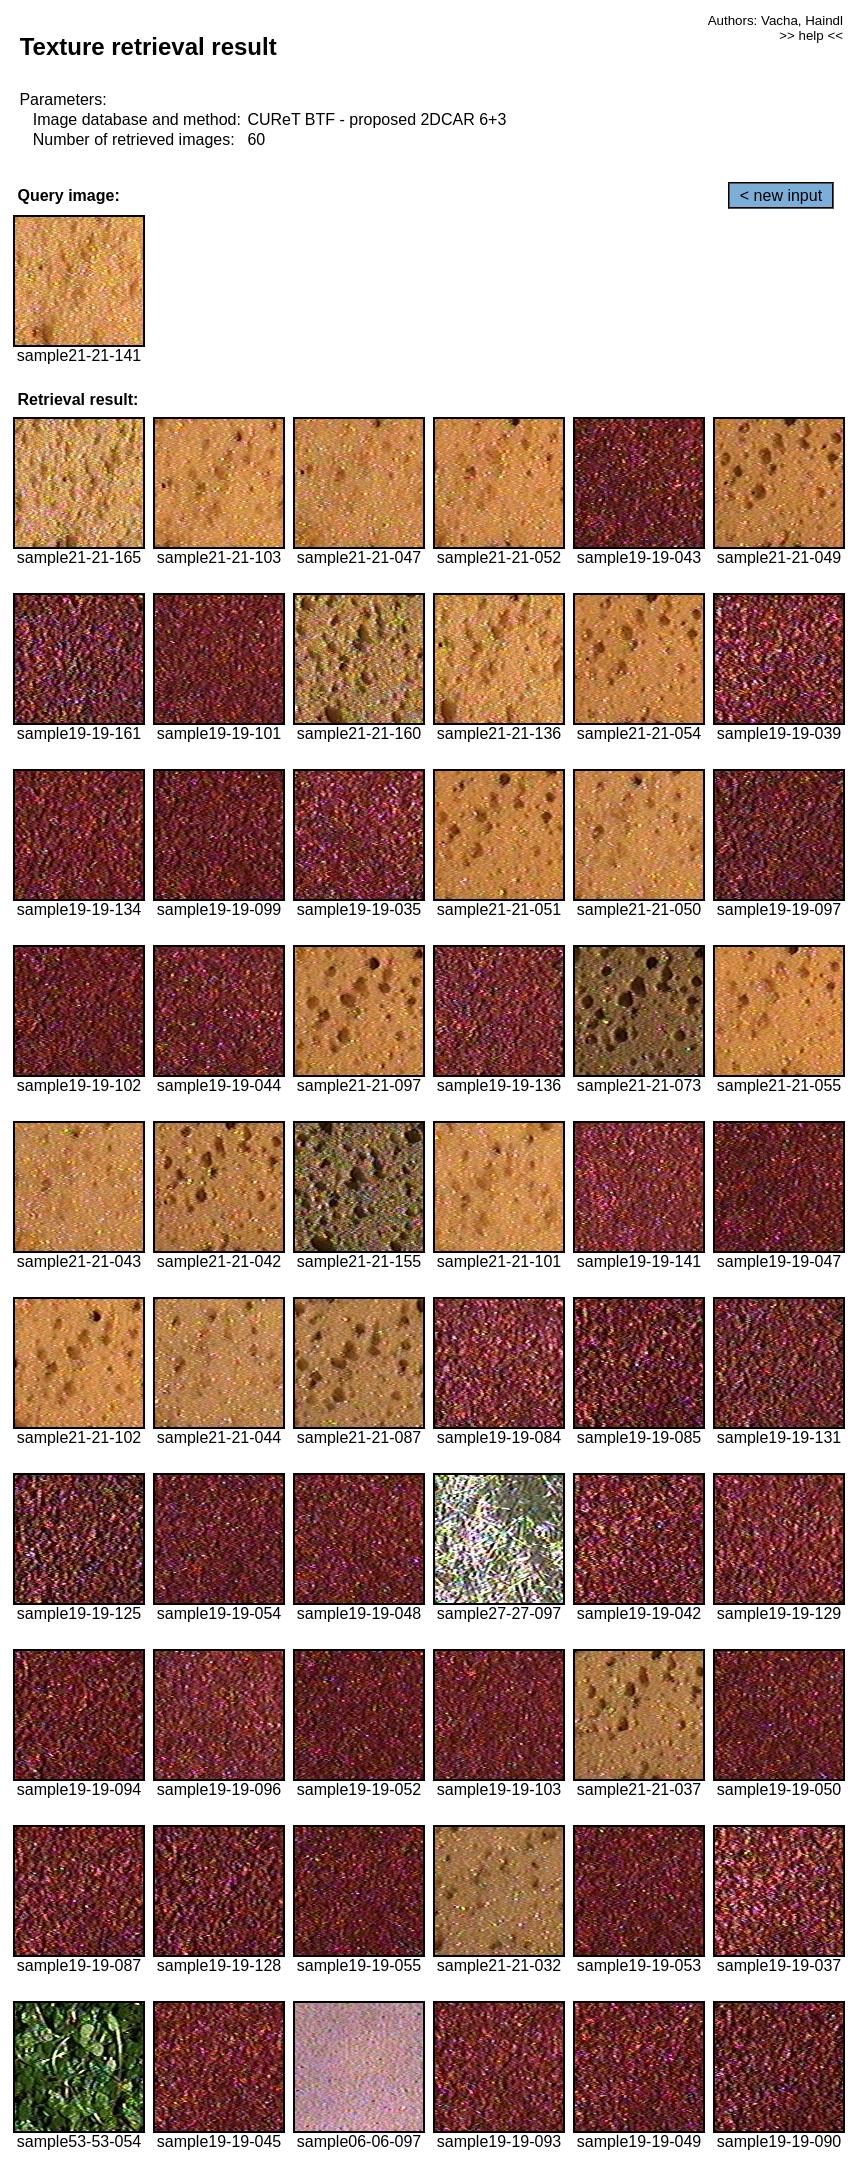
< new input (781, 195)
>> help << (811, 35)
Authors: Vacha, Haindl (775, 20)
